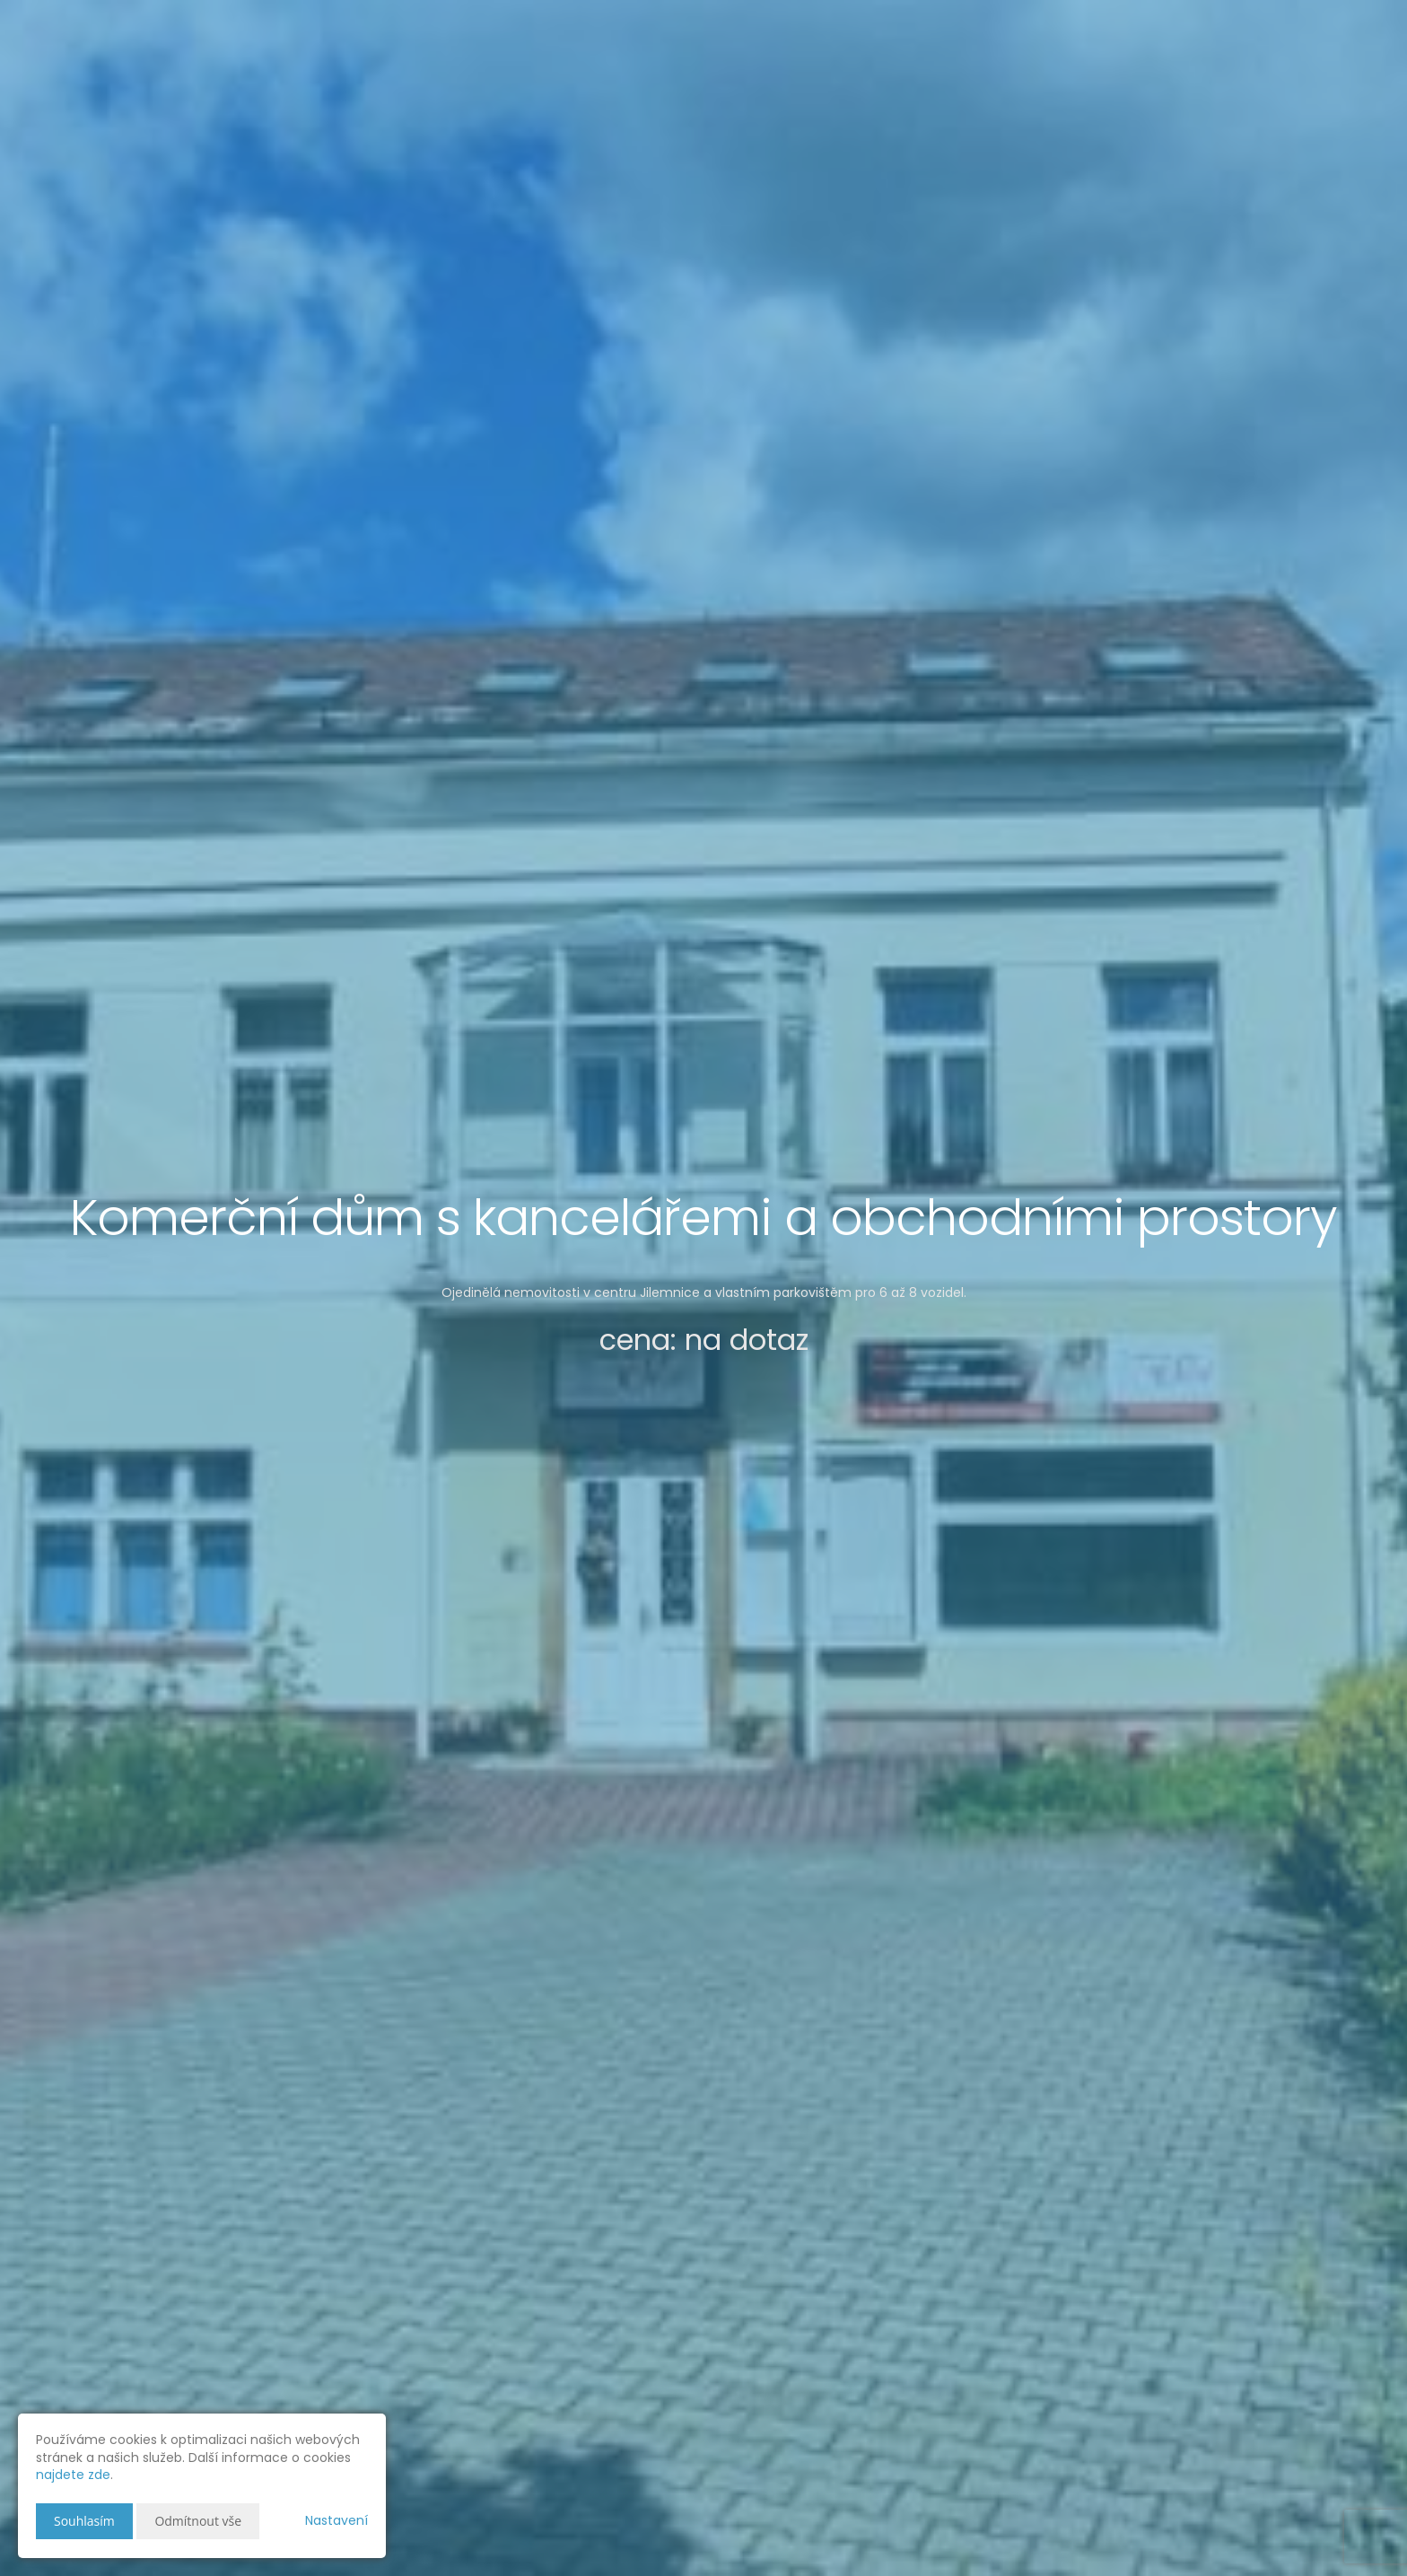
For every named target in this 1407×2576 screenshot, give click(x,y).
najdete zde (73, 2475)
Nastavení (336, 2520)
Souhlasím (84, 2520)
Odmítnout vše (197, 2520)
